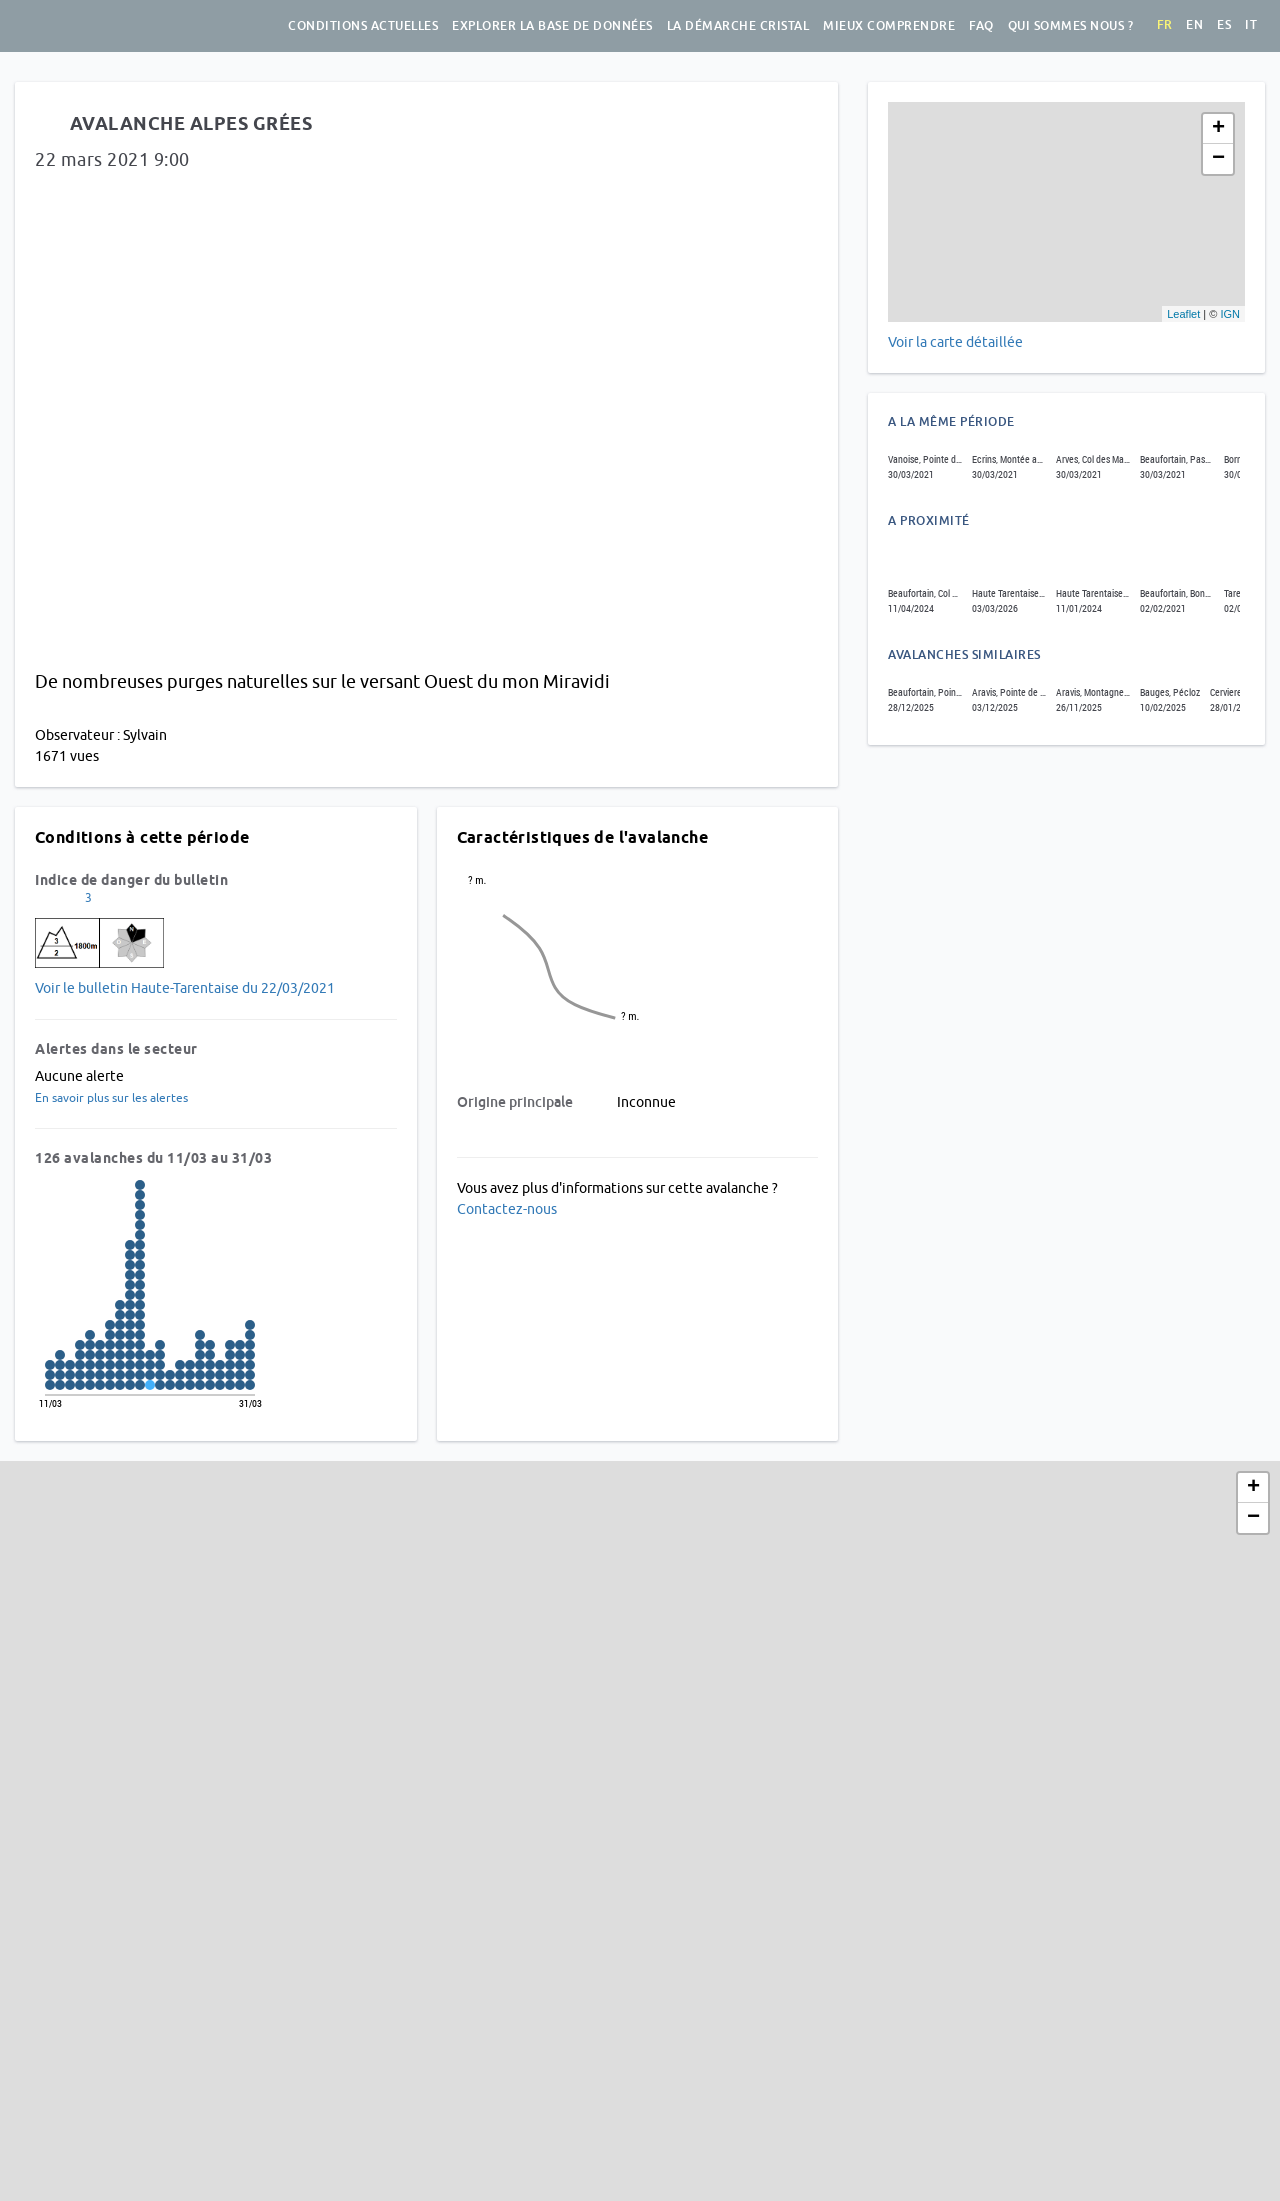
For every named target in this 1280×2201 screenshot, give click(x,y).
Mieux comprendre (889, 26)
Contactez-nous (507, 1209)
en (1194, 25)
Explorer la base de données (552, 26)
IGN (1230, 314)
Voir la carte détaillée (955, 342)
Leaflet (1183, 314)
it (1251, 25)
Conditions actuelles (363, 26)
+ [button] (1218, 129)
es (1224, 25)
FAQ (981, 26)
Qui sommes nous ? (1071, 26)
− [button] (1218, 159)
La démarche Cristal (738, 26)
